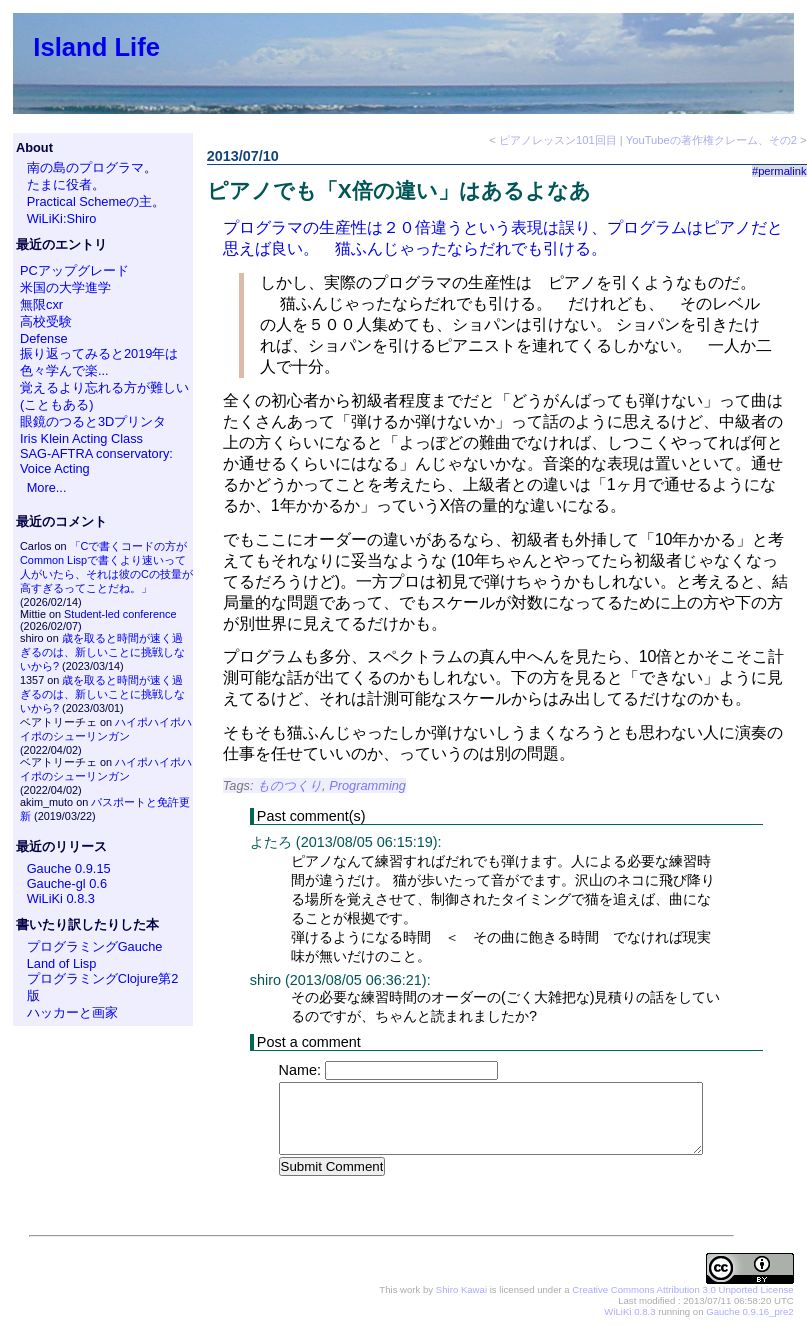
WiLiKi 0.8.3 (61, 898)
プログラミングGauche (95, 946)
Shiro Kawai (461, 1290)
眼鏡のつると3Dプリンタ (93, 421)
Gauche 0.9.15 (69, 868)
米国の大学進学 (65, 287)
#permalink (779, 171)
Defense (44, 338)
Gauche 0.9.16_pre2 (749, 1312)
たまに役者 (59, 184)
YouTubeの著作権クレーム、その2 (711, 140)
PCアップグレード (74, 270)
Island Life (96, 47)
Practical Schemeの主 (90, 201)
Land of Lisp (62, 963)
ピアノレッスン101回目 (558, 140)
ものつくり (289, 785)
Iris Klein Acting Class (81, 438)
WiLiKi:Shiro (62, 218)
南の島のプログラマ (85, 167)
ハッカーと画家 (72, 1012)
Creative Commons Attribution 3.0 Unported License (682, 1290)
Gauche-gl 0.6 (67, 883)
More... (47, 487)
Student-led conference (120, 614)
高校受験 (46, 321)
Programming (367, 785)
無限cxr (41, 304)
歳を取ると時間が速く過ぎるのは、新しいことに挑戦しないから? (102, 652)
